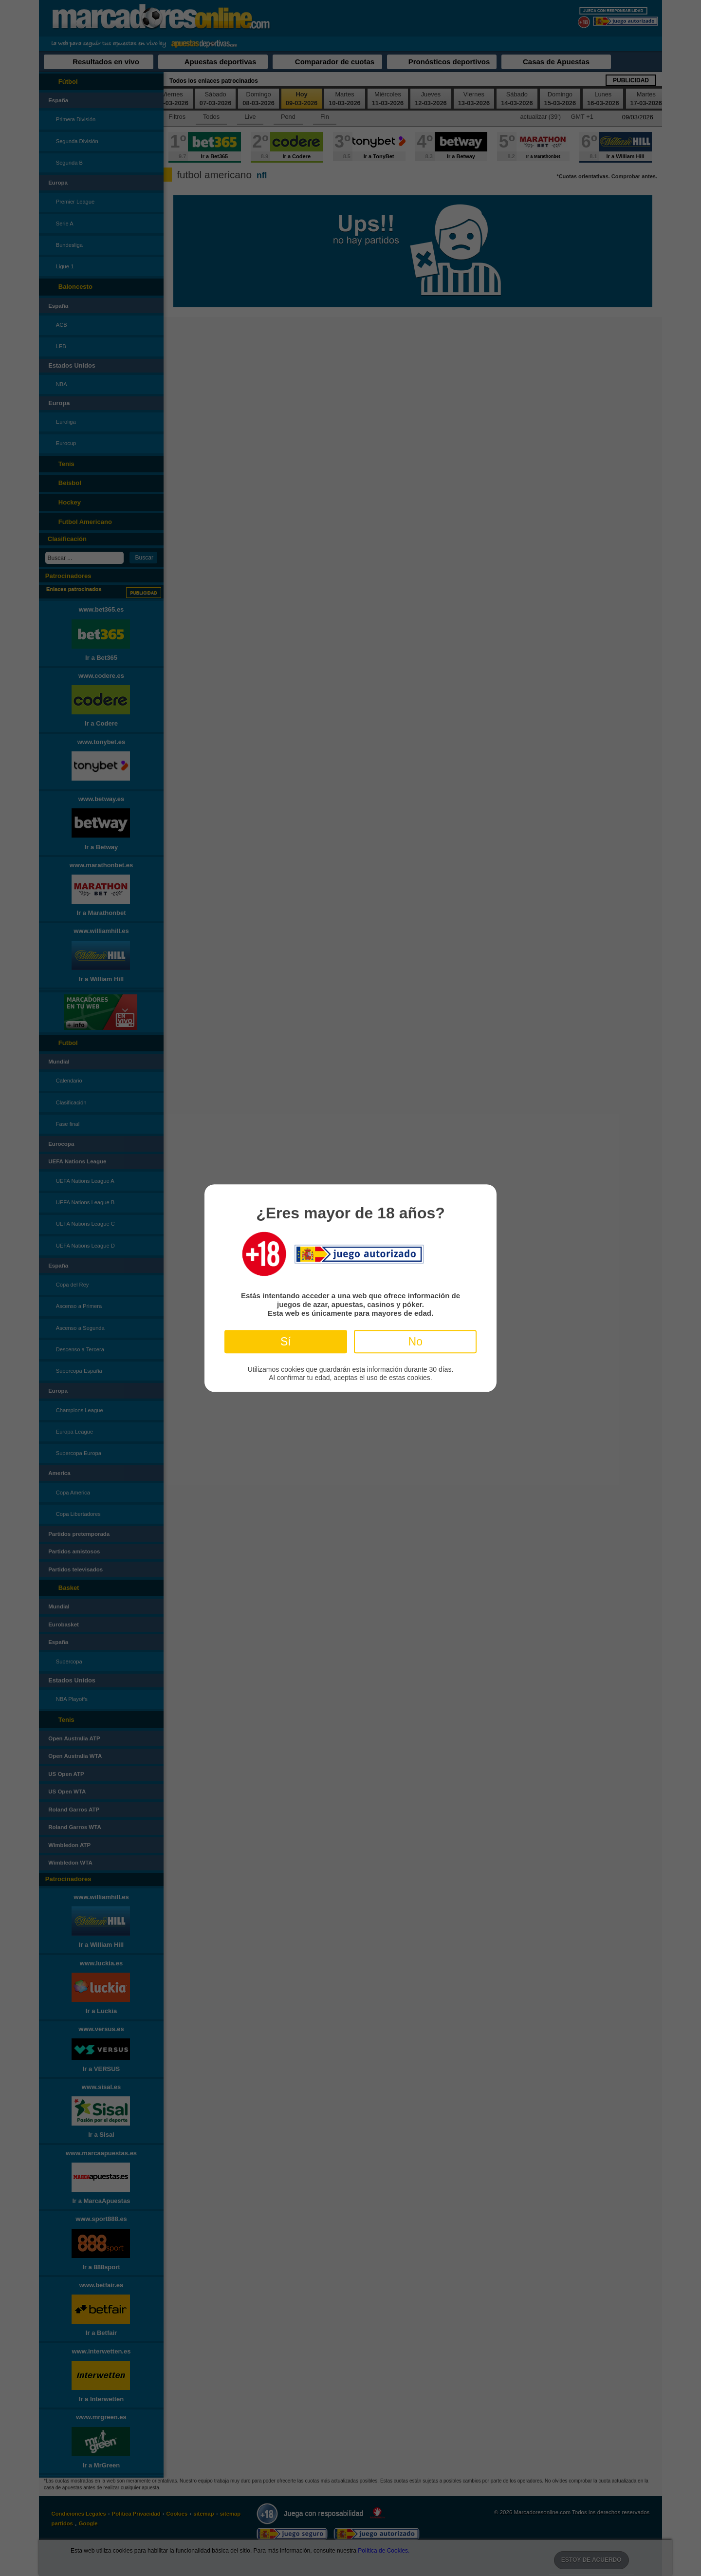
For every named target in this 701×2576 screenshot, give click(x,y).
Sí (285, 1341)
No (415, 1341)
